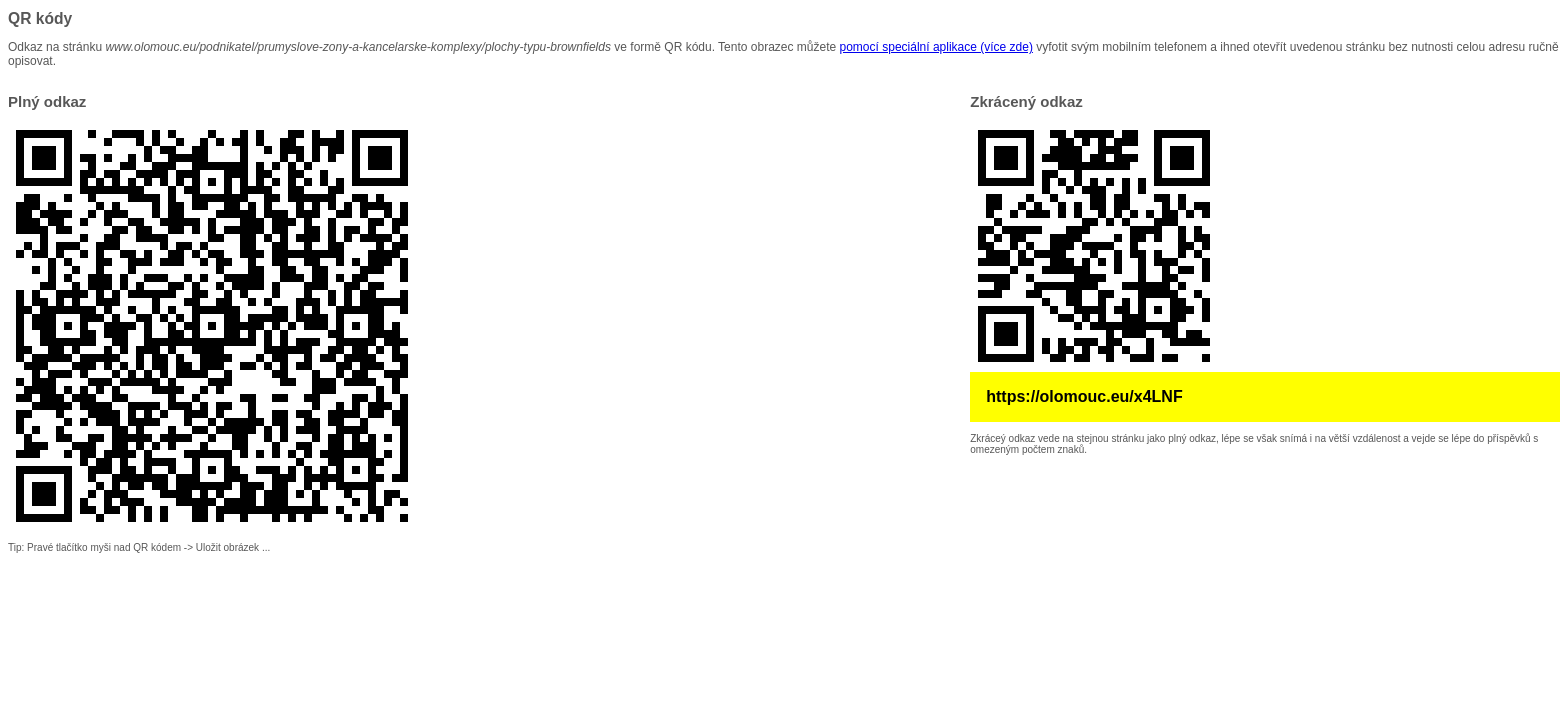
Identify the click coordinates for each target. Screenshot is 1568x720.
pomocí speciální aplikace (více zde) (936, 47)
